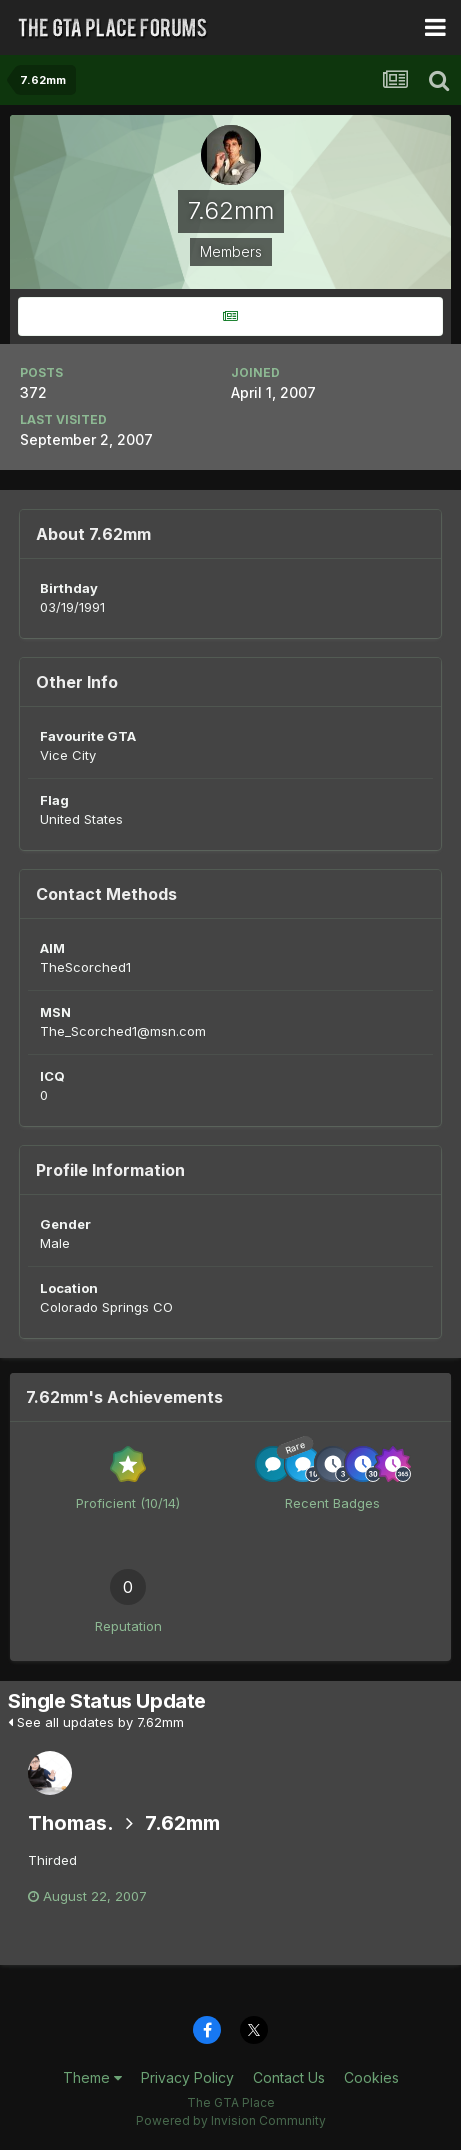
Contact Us (289, 2077)
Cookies (371, 2077)
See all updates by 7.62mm (96, 1722)
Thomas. (71, 1823)
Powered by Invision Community (231, 2120)
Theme (92, 2077)
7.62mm (182, 1823)
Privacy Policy (187, 2077)
